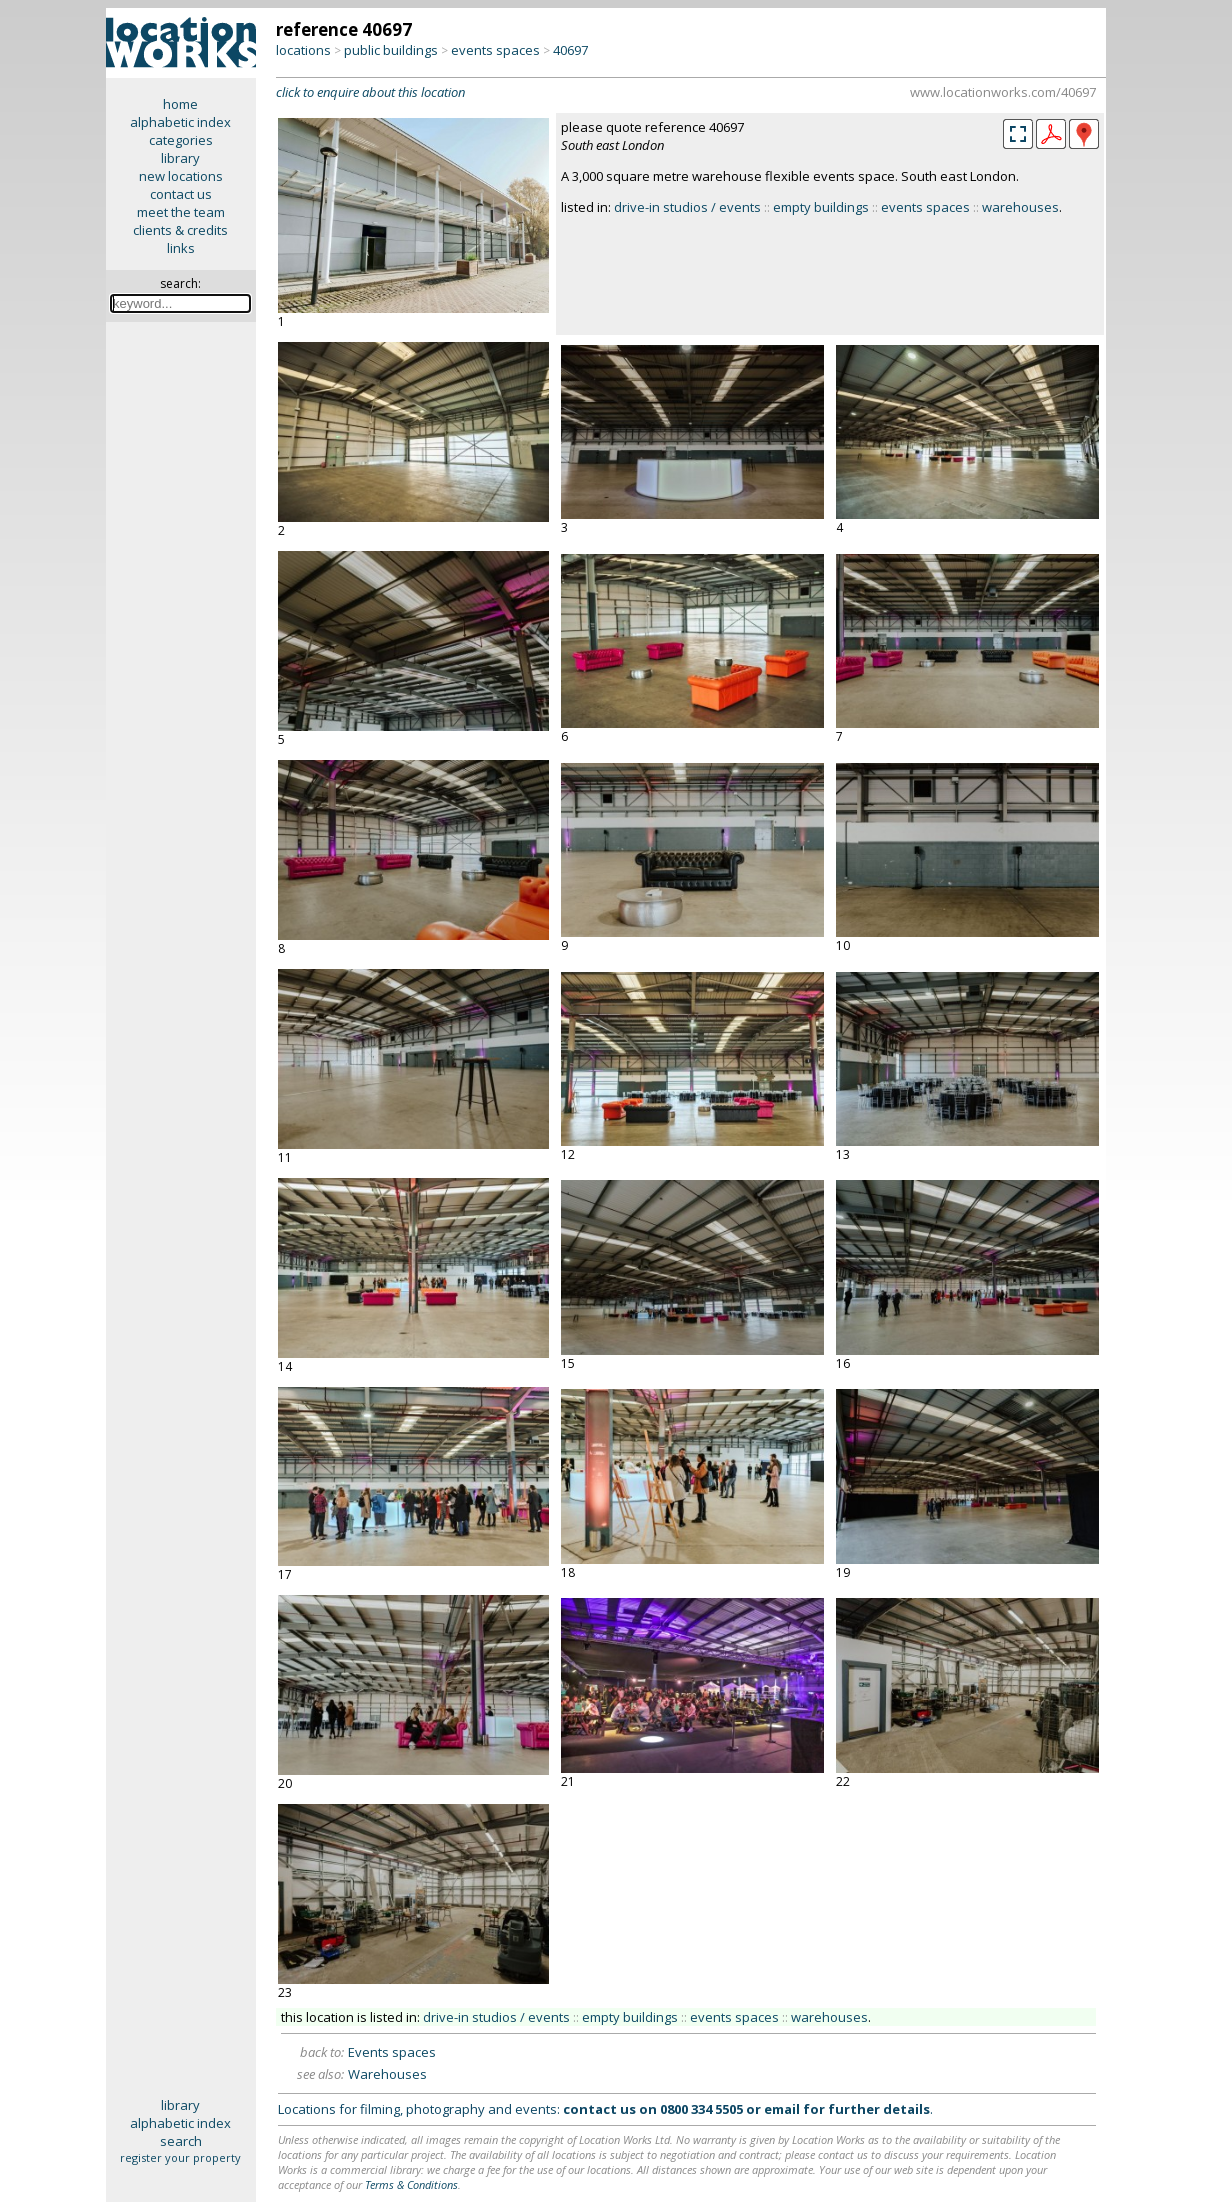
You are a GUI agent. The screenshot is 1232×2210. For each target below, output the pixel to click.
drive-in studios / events (687, 207)
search (181, 2141)
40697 (570, 50)
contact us (181, 194)
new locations (181, 176)
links (181, 248)
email (782, 2109)
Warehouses (387, 2074)
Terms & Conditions (411, 2184)
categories (181, 140)
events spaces (495, 50)
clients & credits (180, 230)
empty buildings (821, 207)
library (180, 158)
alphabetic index (180, 122)
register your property (180, 2157)
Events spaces (392, 2052)
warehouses (1020, 207)
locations (303, 50)
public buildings (391, 50)
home (180, 104)
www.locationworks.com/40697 (1003, 92)
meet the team (181, 212)
